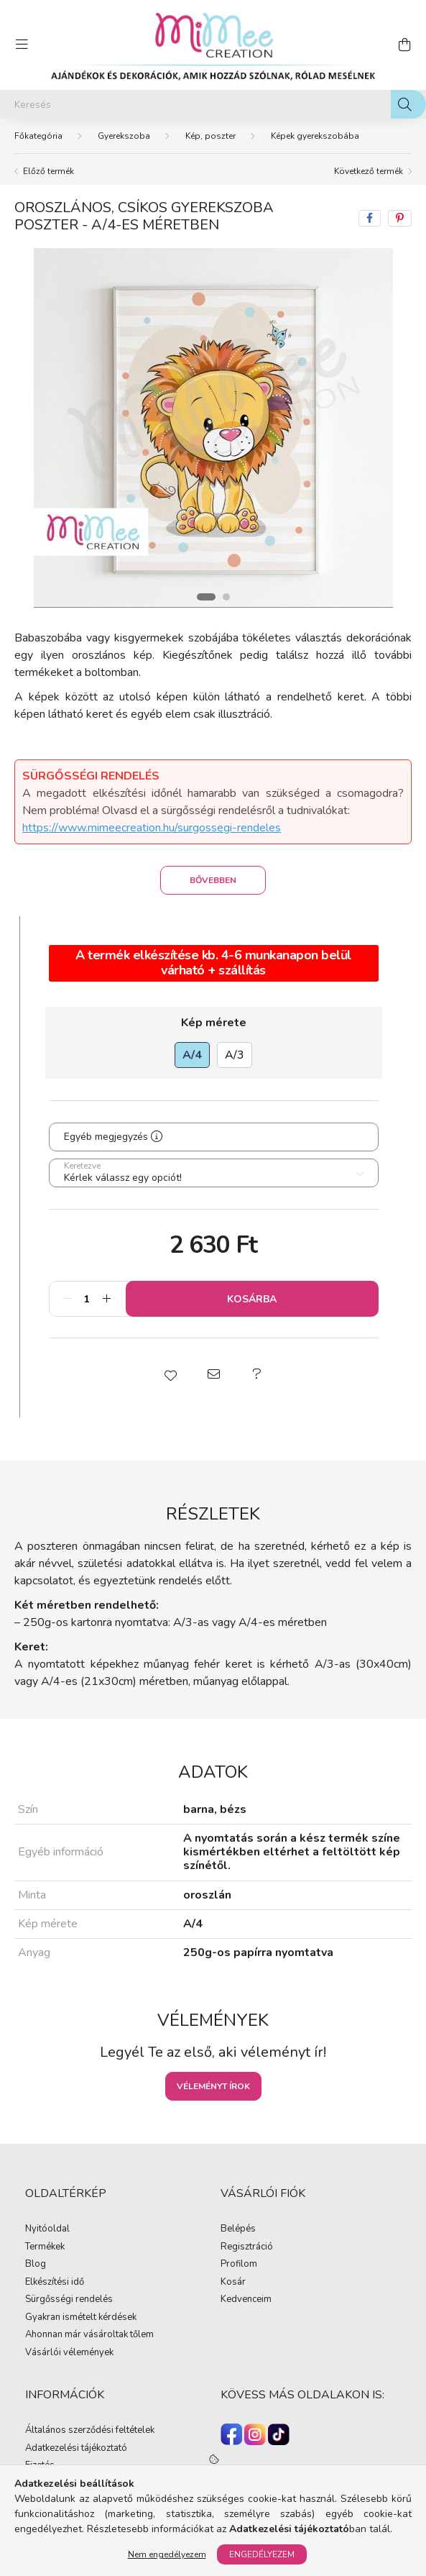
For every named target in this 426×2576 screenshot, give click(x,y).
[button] (170, 1374)
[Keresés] (213, 104)
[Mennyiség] (87, 1299)
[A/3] (234, 1055)
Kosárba (252, 1299)
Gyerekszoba (124, 136)
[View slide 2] (226, 596)
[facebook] (369, 218)
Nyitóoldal (47, 2229)
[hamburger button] (21, 44)
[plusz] (107, 1299)
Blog (35, 2264)
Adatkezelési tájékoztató (76, 2448)
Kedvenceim (246, 2300)
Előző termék (48, 171)
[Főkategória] (38, 136)
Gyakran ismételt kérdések (80, 2318)
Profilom (239, 2264)
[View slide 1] (206, 596)
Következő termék (368, 171)
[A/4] (192, 1055)
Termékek (45, 2247)
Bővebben (213, 880)
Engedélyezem (262, 2554)
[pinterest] (400, 218)
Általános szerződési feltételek (89, 2430)
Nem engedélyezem (167, 2554)
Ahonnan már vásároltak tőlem (89, 2335)
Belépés (238, 2229)
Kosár (233, 2282)
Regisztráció (247, 2247)
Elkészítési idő (54, 2282)
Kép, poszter (210, 136)
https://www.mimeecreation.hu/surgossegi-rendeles (151, 828)
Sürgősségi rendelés (69, 2300)
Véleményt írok (213, 2086)
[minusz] (67, 1299)
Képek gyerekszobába (315, 136)
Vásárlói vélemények (69, 2353)
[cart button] (404, 44)
